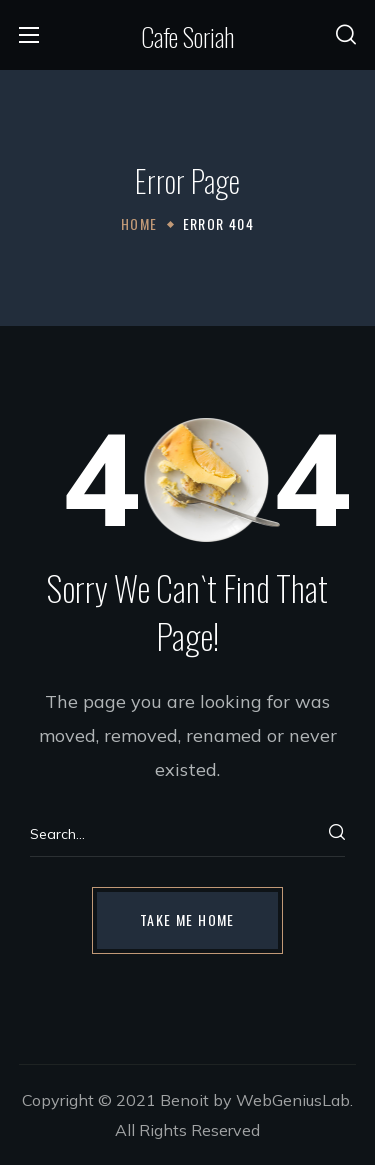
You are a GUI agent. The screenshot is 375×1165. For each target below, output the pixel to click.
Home (139, 223)
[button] (346, 35)
